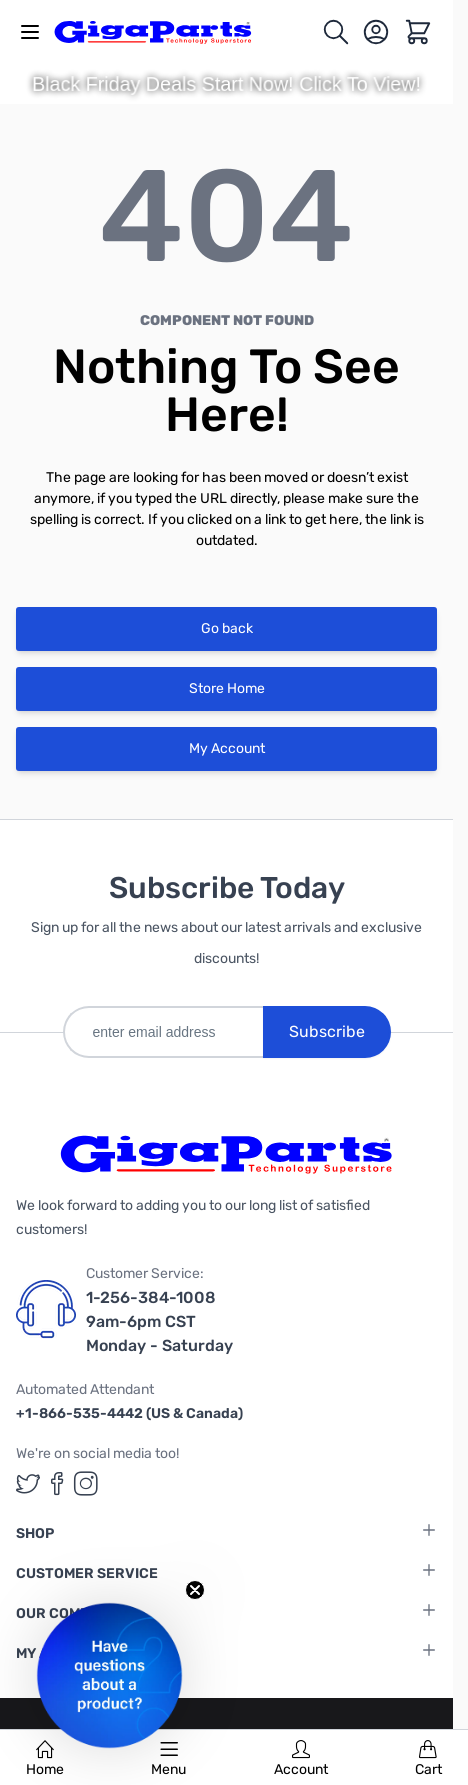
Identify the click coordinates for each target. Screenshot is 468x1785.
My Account (227, 748)
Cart (428, 1759)
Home (45, 1759)
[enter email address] (163, 1032)
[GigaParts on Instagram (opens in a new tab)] (86, 1483)
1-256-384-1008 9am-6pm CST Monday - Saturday (159, 1321)
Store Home (227, 688)
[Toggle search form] (336, 32)
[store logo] (164, 32)
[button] (109, 1675)
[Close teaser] (195, 1590)
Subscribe (327, 1031)
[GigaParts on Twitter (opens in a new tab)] (28, 1483)
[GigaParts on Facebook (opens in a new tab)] (57, 1483)
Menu (168, 1759)
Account (301, 1759)
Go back (227, 628)
